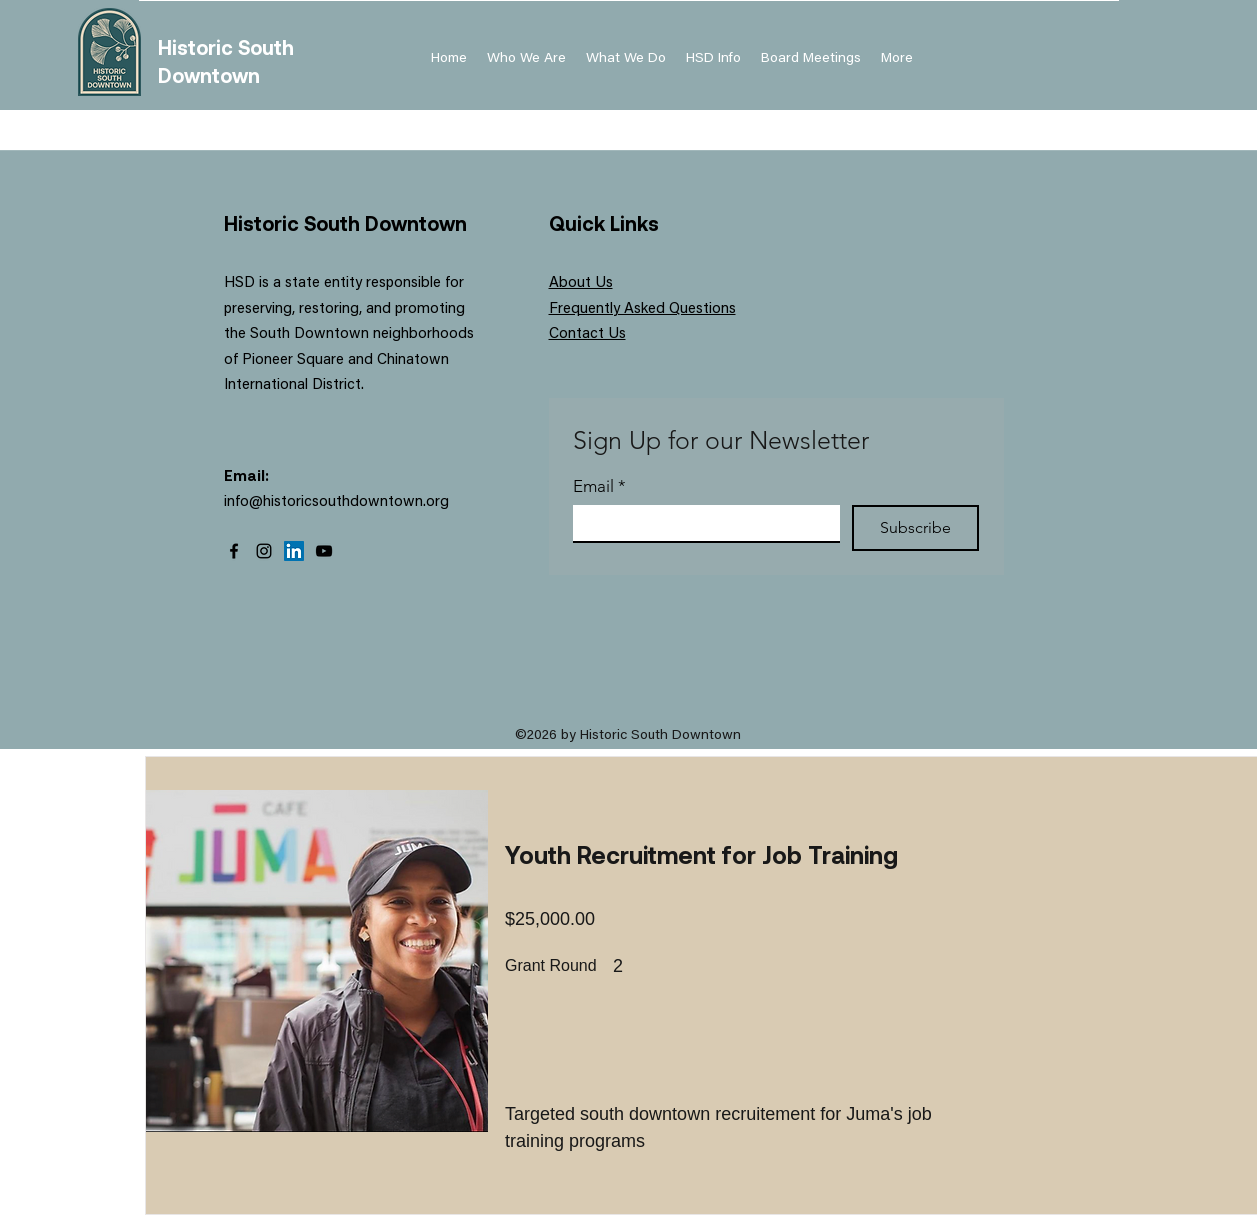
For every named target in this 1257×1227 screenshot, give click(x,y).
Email (599, 486)
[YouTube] (324, 551)
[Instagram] (264, 551)
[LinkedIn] (294, 551)
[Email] (700, 523)
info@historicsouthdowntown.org (336, 502)
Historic (198, 47)
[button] (713, 59)
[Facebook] (234, 551)
